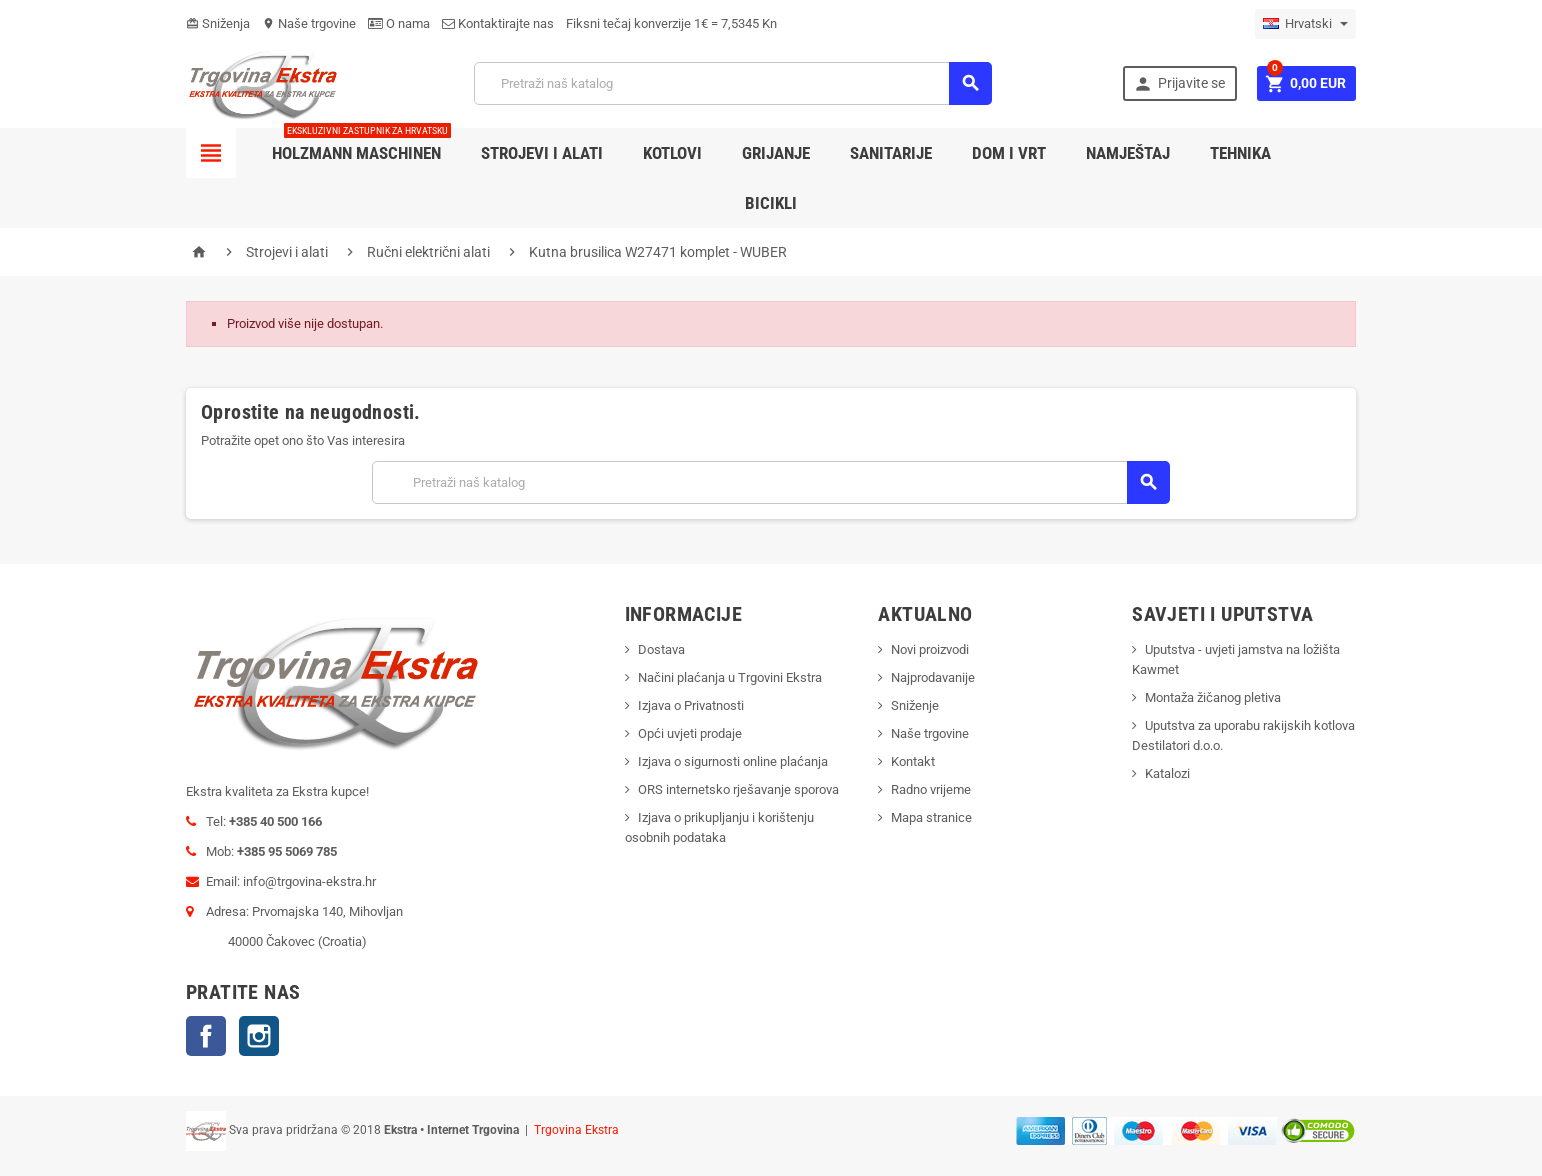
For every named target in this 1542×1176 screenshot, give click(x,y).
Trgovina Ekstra (576, 1130)
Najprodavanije (933, 677)
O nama (399, 23)
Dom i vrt (1009, 153)
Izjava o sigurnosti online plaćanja (733, 761)
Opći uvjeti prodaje (690, 733)
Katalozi (1167, 773)
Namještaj (1128, 153)
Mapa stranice (931, 817)
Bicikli (771, 203)
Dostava (661, 649)
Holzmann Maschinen (361, 145)
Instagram (259, 1036)
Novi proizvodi (930, 649)
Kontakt (913, 761)
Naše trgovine (309, 23)
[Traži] (733, 83)
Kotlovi (672, 153)
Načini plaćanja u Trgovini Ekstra (730, 677)
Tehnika (1240, 153)
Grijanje (776, 153)
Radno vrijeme (931, 789)
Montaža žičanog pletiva (1213, 697)
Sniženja (218, 23)
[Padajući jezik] (1305, 24)
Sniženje (915, 705)
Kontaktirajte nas (498, 23)
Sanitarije (891, 153)
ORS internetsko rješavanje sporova (738, 789)
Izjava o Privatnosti (691, 705)
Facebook (206, 1036)
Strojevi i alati (542, 153)
